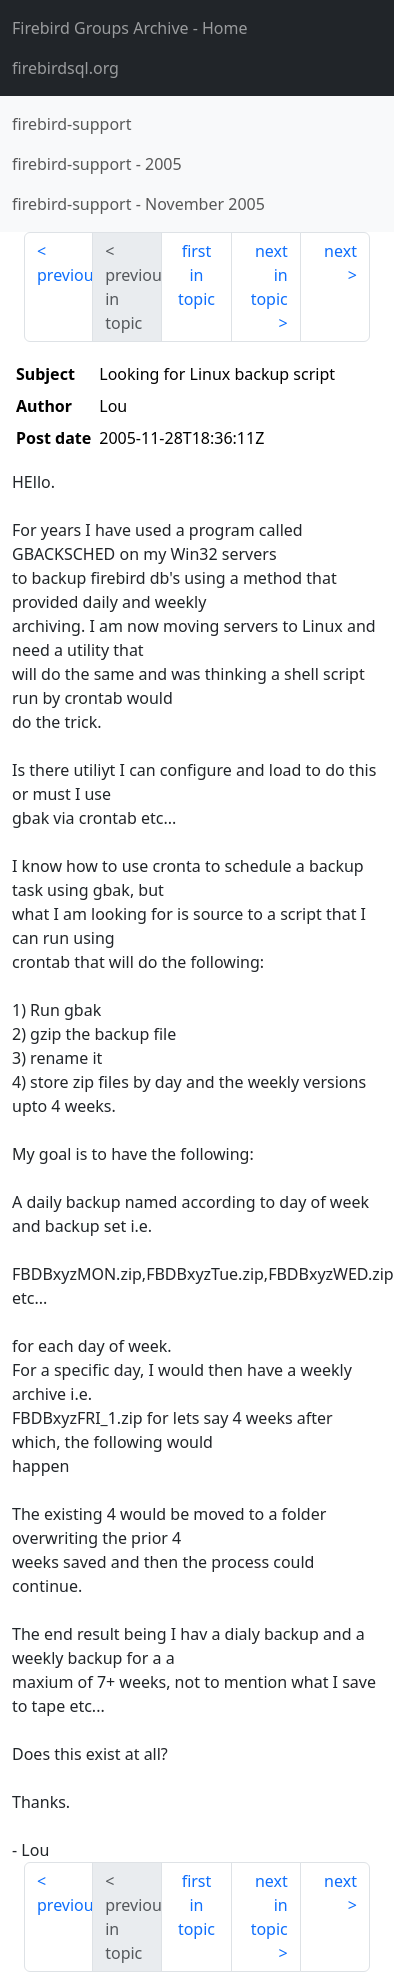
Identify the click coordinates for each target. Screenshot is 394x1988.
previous (65, 275)
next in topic (269, 275)
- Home (130, 28)
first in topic (196, 275)
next (340, 251)
